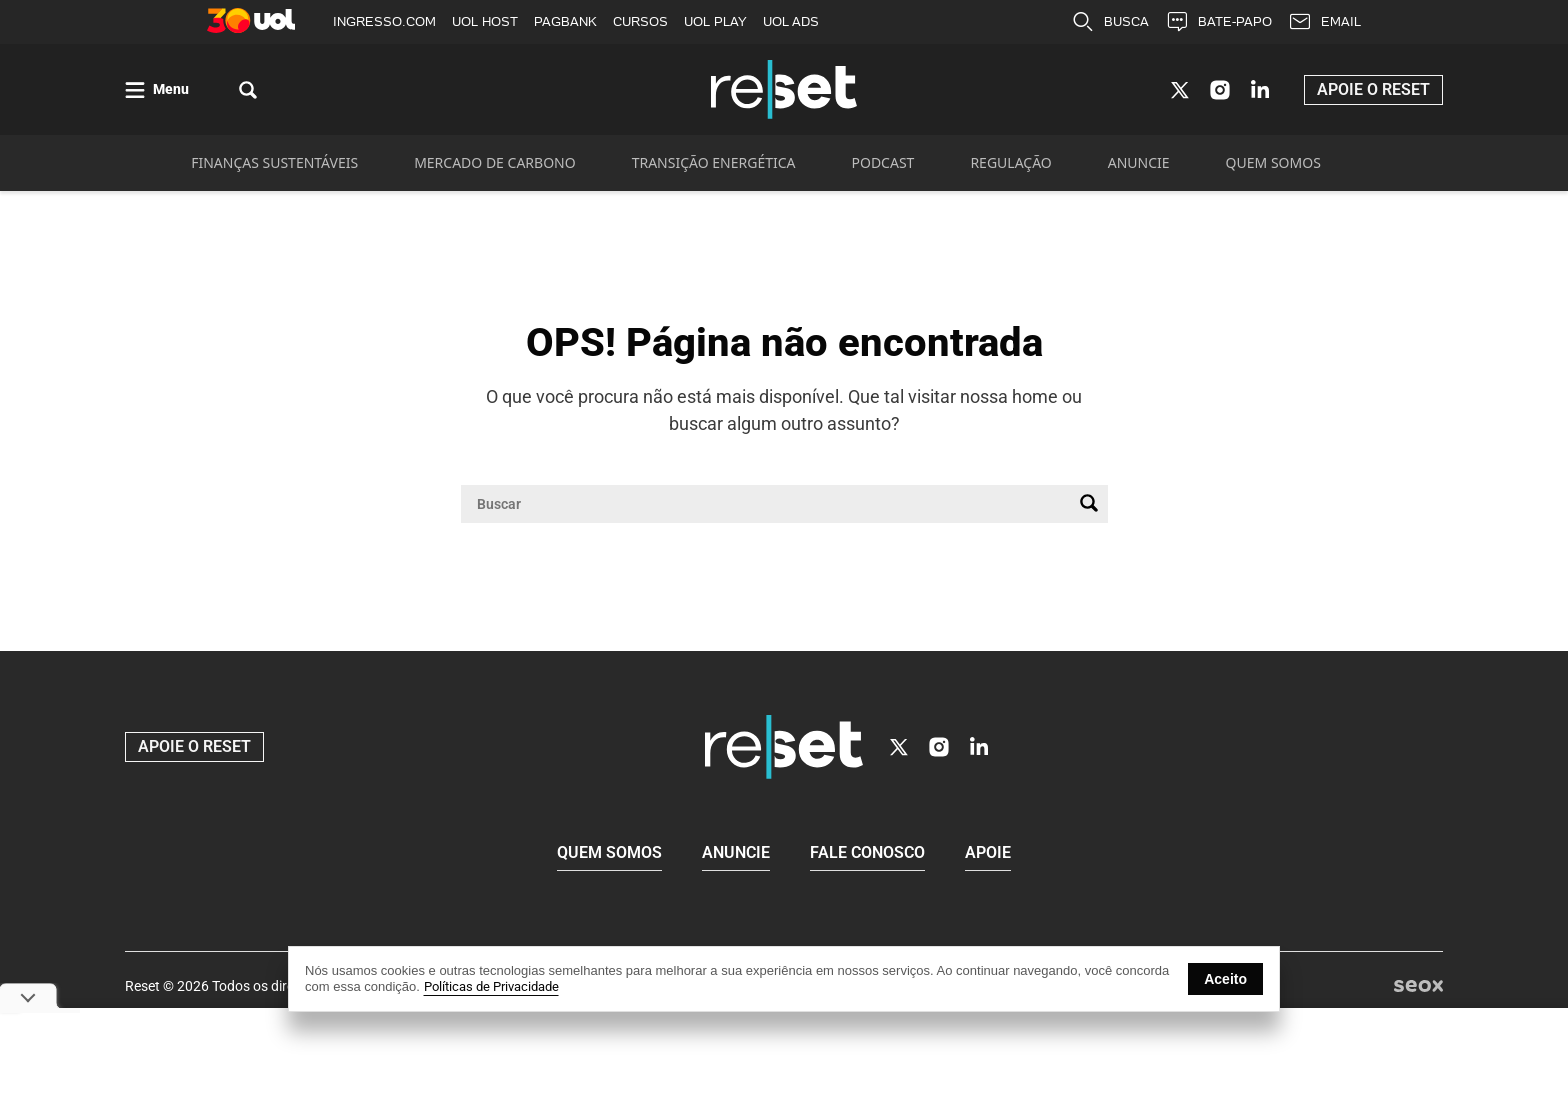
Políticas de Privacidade (491, 986)
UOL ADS (791, 21)
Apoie (988, 855)
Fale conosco (867, 855)
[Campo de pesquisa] (768, 509)
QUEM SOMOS (1273, 167)
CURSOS (640, 21)
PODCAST (883, 167)
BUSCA (1110, 22)
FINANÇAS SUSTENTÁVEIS (274, 167)
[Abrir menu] (157, 92)
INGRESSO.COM (384, 21)
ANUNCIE (1139, 167)
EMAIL (1324, 22)
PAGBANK (565, 21)
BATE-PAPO (1218, 22)
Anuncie (736, 855)
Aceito (1225, 979)
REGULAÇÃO (1010, 167)
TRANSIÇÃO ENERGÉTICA (714, 167)
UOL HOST (485, 21)
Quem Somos (609, 855)
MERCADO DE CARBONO (495, 167)
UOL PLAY (715, 21)
